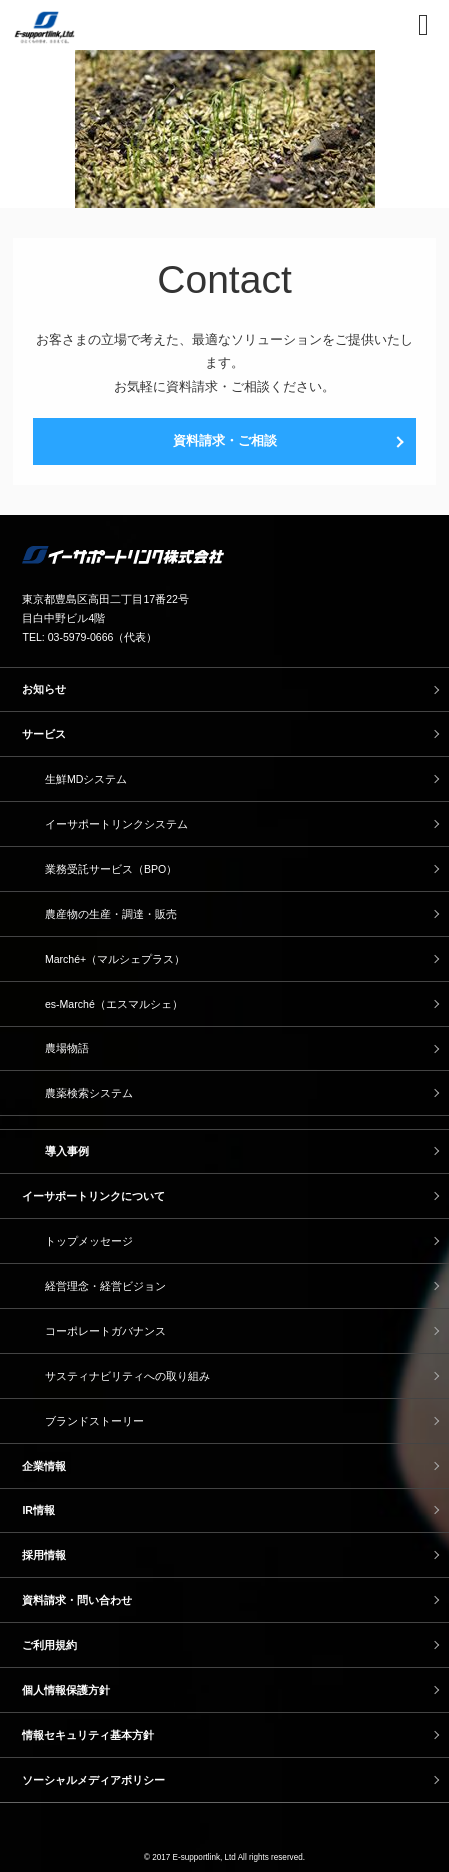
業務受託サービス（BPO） (111, 869)
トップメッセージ (89, 1241)
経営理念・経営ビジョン (105, 1286)
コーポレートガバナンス (105, 1331)
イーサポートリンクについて (93, 1196)
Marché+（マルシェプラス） (115, 959)
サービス (44, 734)
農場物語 (67, 1048)
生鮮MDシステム (86, 779)
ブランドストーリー (94, 1421)
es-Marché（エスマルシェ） (114, 1004)
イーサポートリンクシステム (116, 824)
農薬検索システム (89, 1093)
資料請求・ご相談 (225, 440)
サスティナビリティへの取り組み (127, 1376)
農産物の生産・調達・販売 (111, 914)
